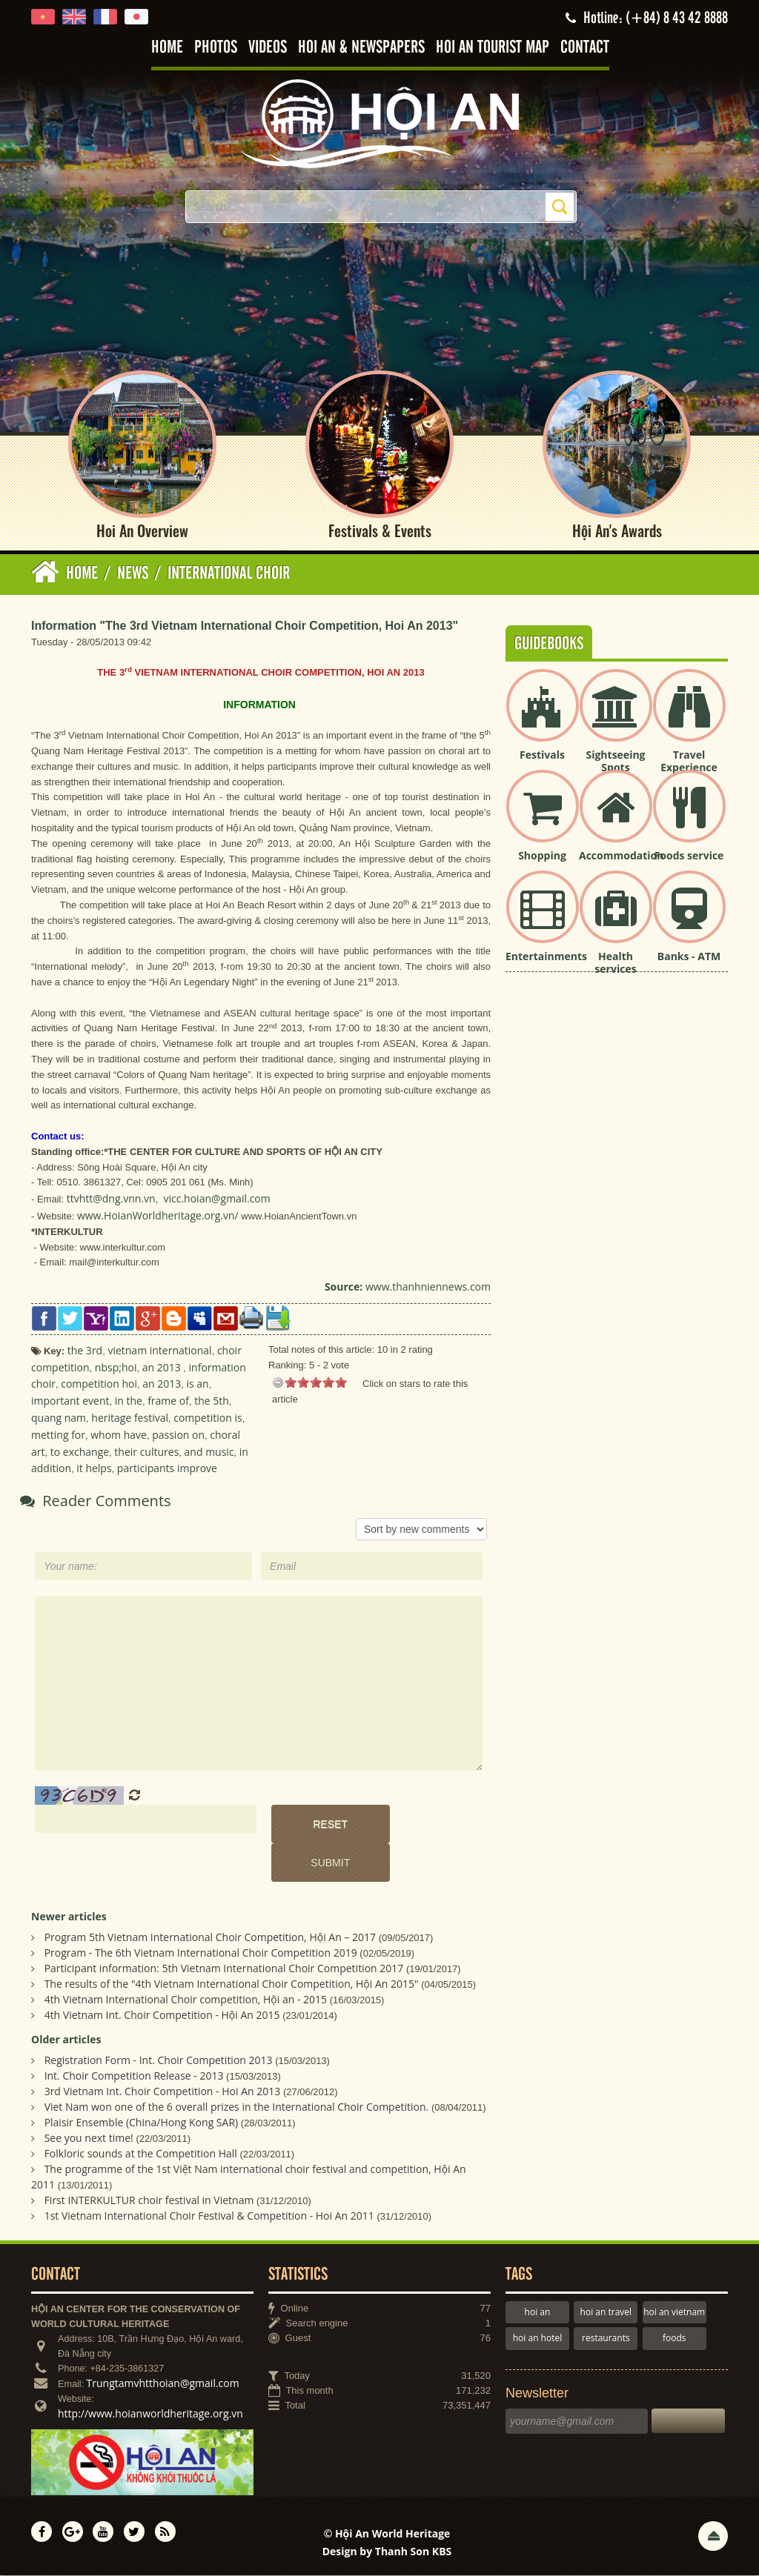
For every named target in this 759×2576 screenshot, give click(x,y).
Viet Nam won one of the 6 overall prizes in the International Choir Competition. (236, 2107)
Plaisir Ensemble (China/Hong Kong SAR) (141, 2123)
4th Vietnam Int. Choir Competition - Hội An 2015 (162, 2015)
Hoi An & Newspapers (361, 48)
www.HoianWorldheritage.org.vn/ (158, 1216)
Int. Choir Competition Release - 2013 (134, 2076)
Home (167, 48)
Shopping (542, 856)
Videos (267, 48)
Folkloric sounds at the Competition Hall (140, 2154)
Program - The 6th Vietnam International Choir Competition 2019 (200, 1953)
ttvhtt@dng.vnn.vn (111, 1199)
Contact (584, 48)
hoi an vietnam (674, 2312)
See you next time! (88, 2138)
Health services (615, 963)
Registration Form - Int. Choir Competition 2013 (158, 2061)
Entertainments (546, 957)
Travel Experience (688, 761)
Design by (387, 2552)
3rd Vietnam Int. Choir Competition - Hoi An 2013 (162, 2092)
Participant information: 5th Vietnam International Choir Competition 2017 (224, 1969)
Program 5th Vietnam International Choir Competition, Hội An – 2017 (210, 1938)
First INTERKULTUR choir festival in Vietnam (149, 2201)
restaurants (606, 2338)
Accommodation (621, 856)
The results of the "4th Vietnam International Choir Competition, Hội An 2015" (231, 1984)
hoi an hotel (538, 2338)
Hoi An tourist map (492, 48)
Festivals (542, 755)
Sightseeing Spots (615, 761)
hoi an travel (606, 2312)
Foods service (689, 856)
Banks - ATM (688, 957)
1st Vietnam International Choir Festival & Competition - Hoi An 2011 (209, 2216)
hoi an (538, 2312)
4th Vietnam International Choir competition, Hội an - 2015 (185, 2000)
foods (674, 2338)
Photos (215, 48)
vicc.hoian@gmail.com (216, 1199)
